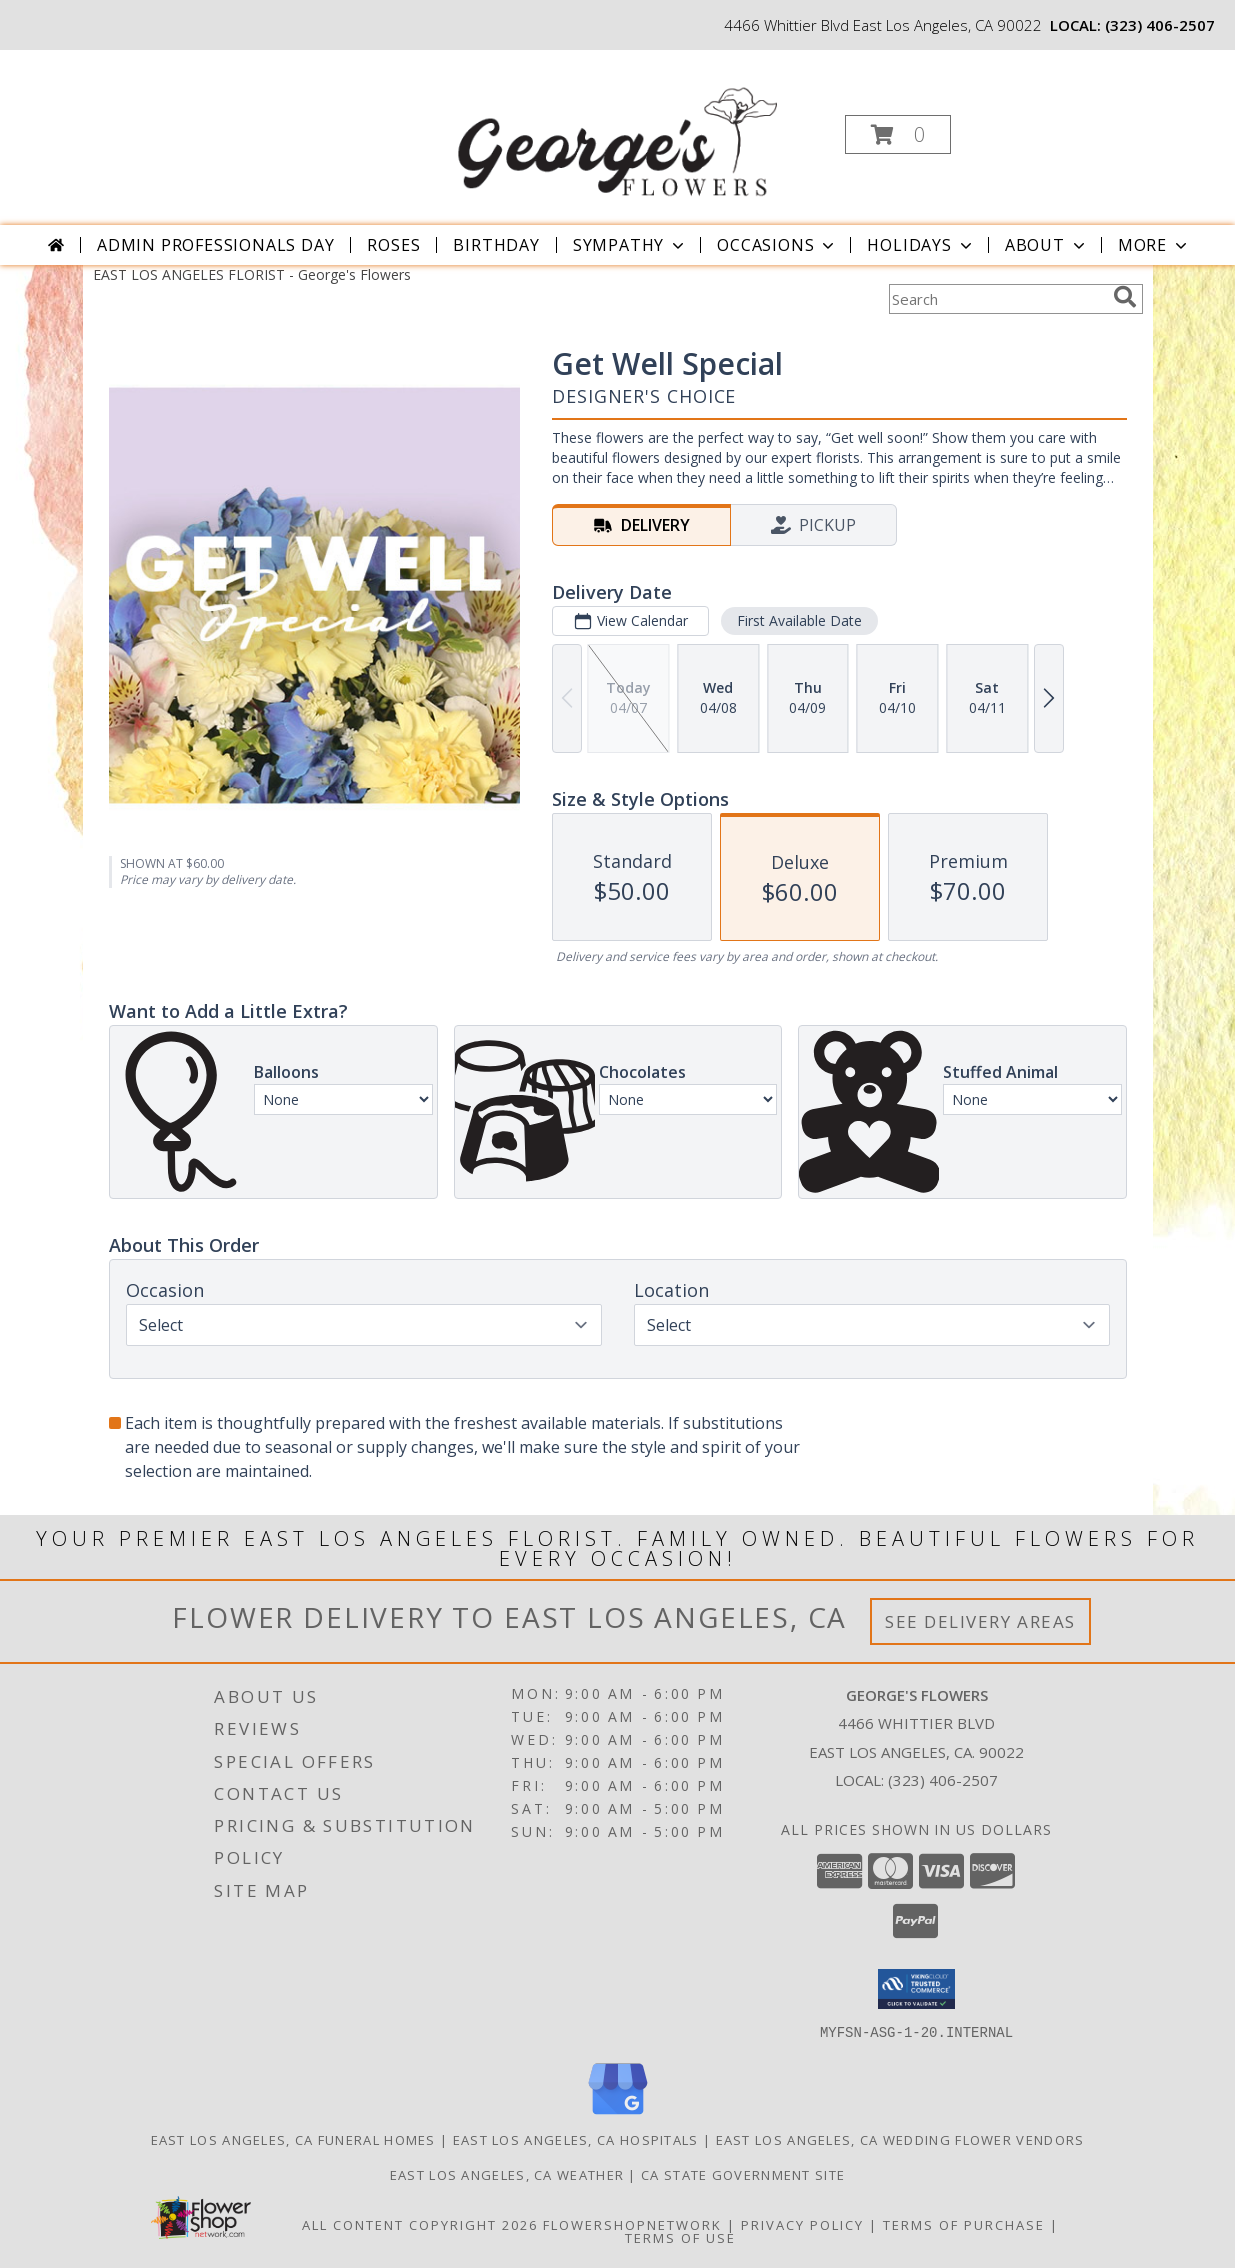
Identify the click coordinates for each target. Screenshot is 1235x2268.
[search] (1125, 297)
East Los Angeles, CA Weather (507, 2174)
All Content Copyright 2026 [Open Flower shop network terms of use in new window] (420, 2224)
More (1154, 245)
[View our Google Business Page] (618, 2114)
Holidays (921, 245)
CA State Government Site (743, 2174)
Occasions (777, 245)
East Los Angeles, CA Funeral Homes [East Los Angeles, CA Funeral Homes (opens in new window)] (293, 2139)
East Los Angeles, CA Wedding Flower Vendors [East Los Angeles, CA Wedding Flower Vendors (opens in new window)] (900, 2139)
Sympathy (630, 245)
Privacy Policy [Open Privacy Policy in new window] (802, 2224)
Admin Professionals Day (215, 245)
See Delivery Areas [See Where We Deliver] (980, 1621)
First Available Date (798, 620)
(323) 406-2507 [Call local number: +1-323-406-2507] (1160, 25)
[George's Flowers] (615, 128)
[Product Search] (997, 299)
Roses (393, 245)
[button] (898, 134)
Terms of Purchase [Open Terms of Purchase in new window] (964, 2224)
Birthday (496, 245)
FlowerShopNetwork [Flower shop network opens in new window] (632, 2224)
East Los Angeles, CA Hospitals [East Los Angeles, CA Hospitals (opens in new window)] (576, 2139)
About (1047, 245)
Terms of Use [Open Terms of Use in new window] (680, 2237)
